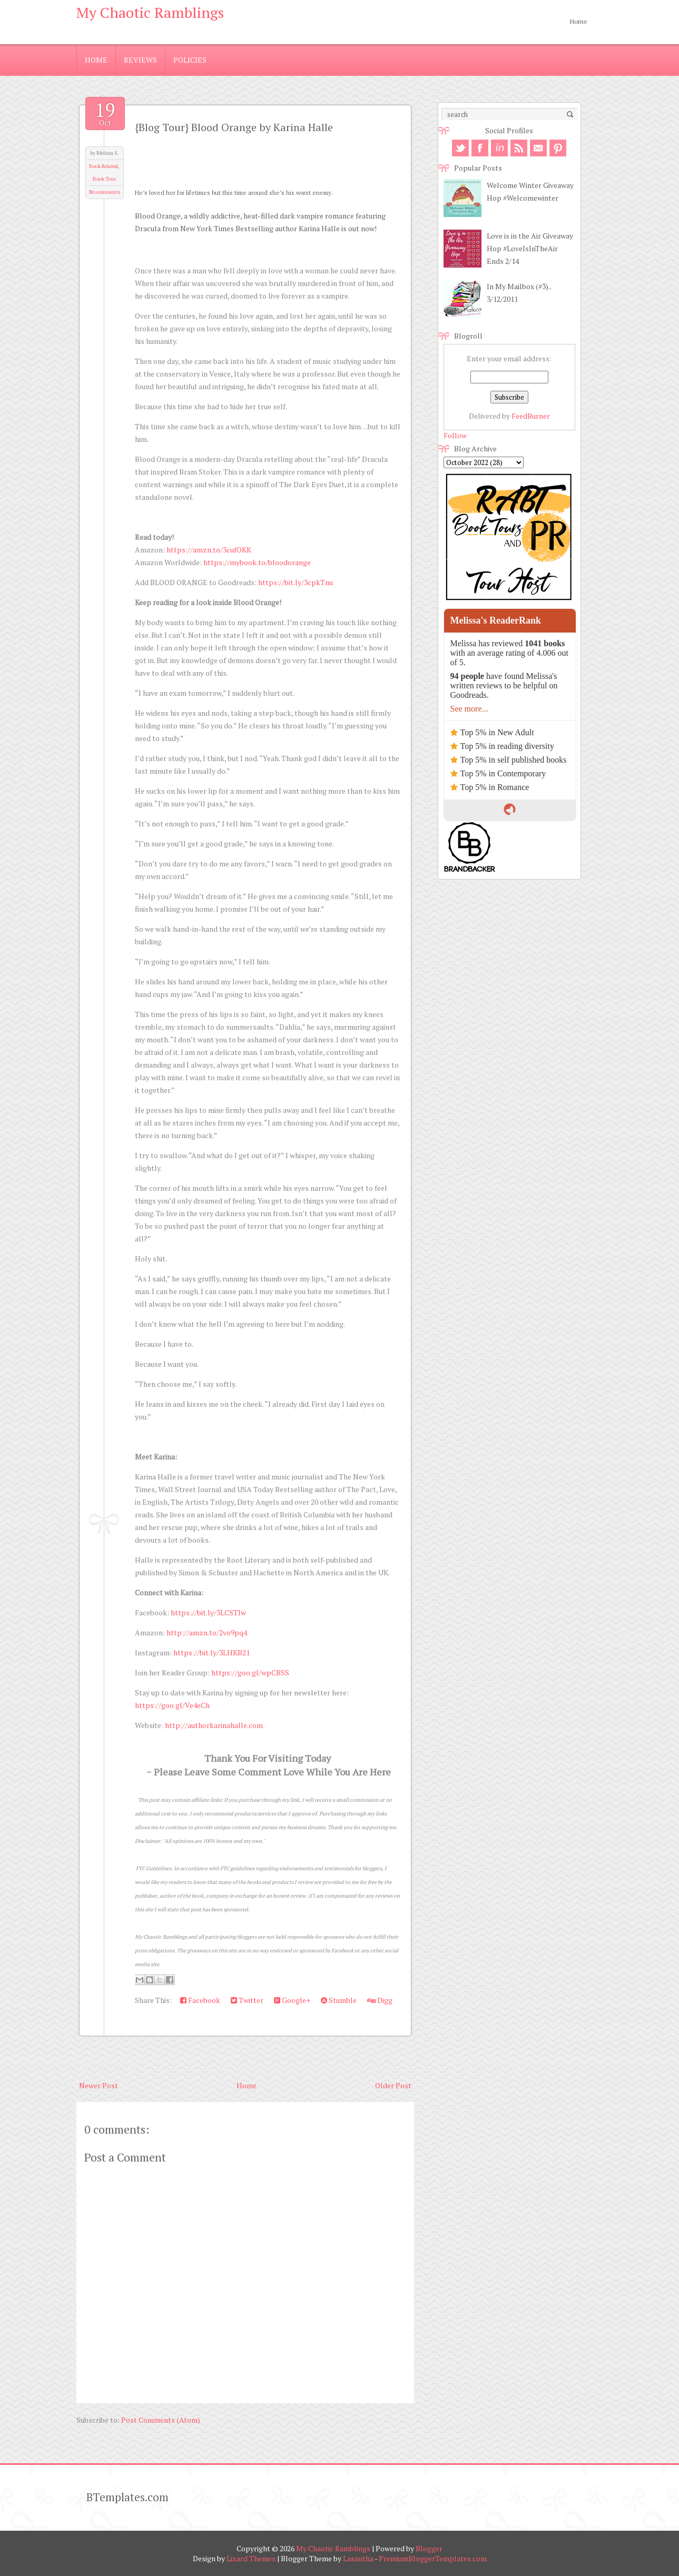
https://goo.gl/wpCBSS (250, 1672)
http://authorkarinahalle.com (214, 1725)
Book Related (103, 166)
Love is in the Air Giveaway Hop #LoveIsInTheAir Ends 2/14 (530, 248)
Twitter (247, 2000)
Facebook (200, 2000)
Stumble (339, 2000)
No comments (104, 192)
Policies (189, 60)
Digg (379, 2000)
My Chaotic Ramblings (150, 12)
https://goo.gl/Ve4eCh (172, 1705)
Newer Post (98, 2085)
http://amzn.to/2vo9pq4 (206, 1632)
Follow (455, 435)
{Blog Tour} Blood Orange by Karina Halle (234, 127)
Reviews (140, 60)
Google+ (292, 2000)
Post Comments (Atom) (160, 2420)
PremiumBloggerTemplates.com (433, 2558)
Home (578, 21)
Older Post (393, 2085)
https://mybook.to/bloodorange (257, 562)
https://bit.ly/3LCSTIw (208, 1612)
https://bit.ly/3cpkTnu (295, 582)
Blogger (429, 2548)
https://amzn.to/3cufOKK (208, 550)
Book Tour (104, 178)
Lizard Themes (251, 2558)
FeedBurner (530, 416)
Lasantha (358, 2558)
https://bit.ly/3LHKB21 (211, 1652)
